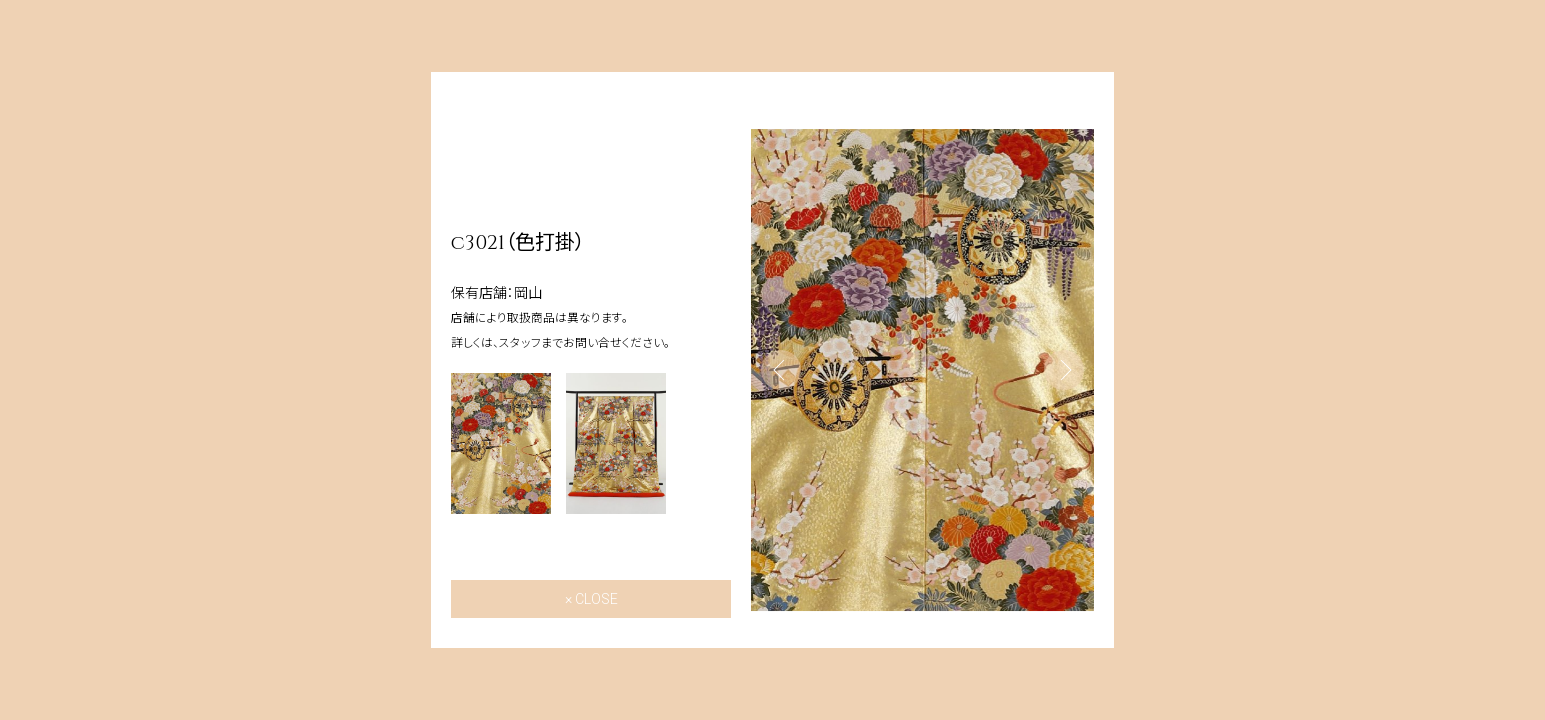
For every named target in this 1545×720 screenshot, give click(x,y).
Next (1064, 370)
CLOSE (596, 599)
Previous (781, 370)
